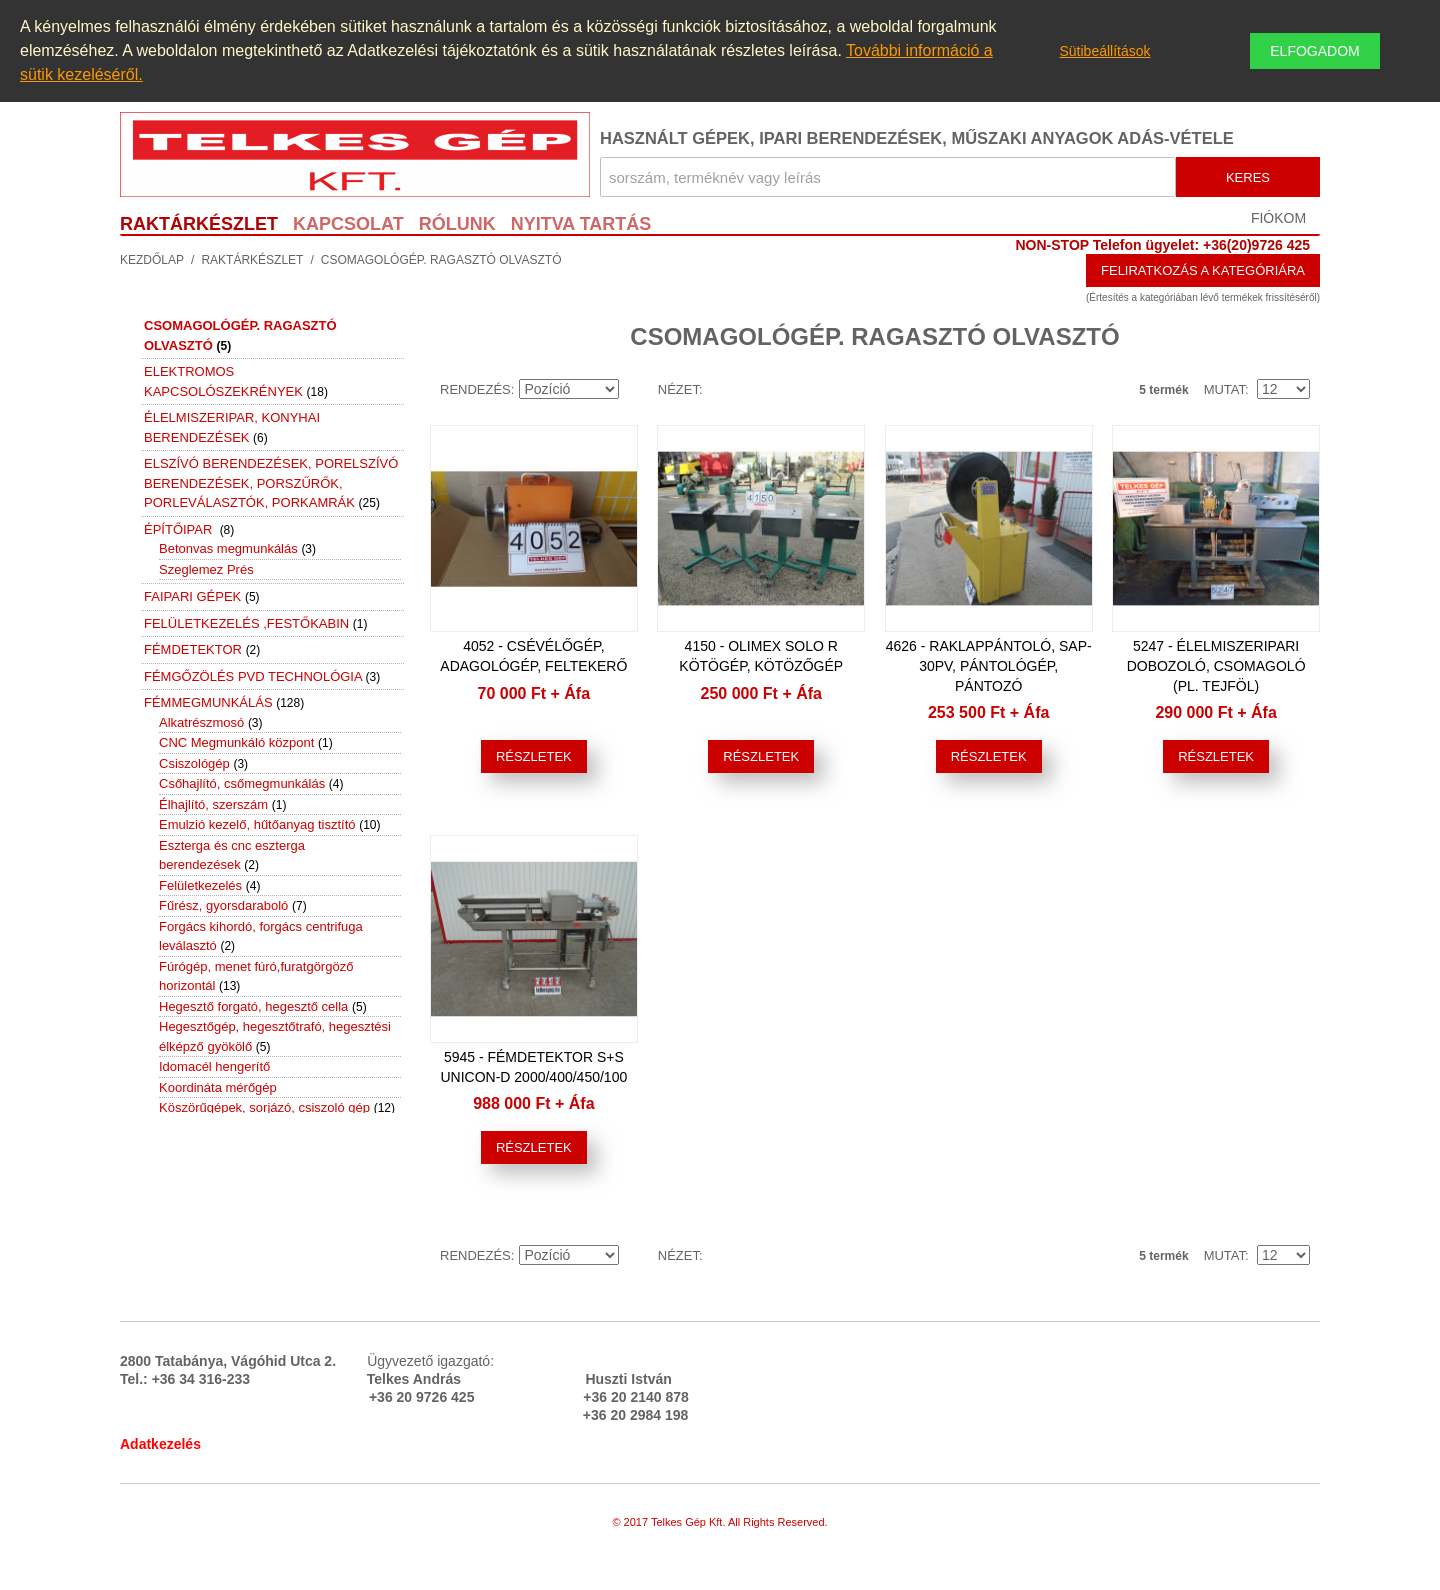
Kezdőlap (152, 260)
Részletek (534, 756)
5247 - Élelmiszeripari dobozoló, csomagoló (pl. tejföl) (1216, 665)
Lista (723, 390)
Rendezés (475, 389)
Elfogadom (1314, 51)
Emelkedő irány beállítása (638, 390)
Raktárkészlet (252, 260)
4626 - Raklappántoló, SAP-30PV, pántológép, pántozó (989, 665)
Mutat (1224, 389)
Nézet (678, 389)
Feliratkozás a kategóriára (1203, 270)
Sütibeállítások (1104, 51)
